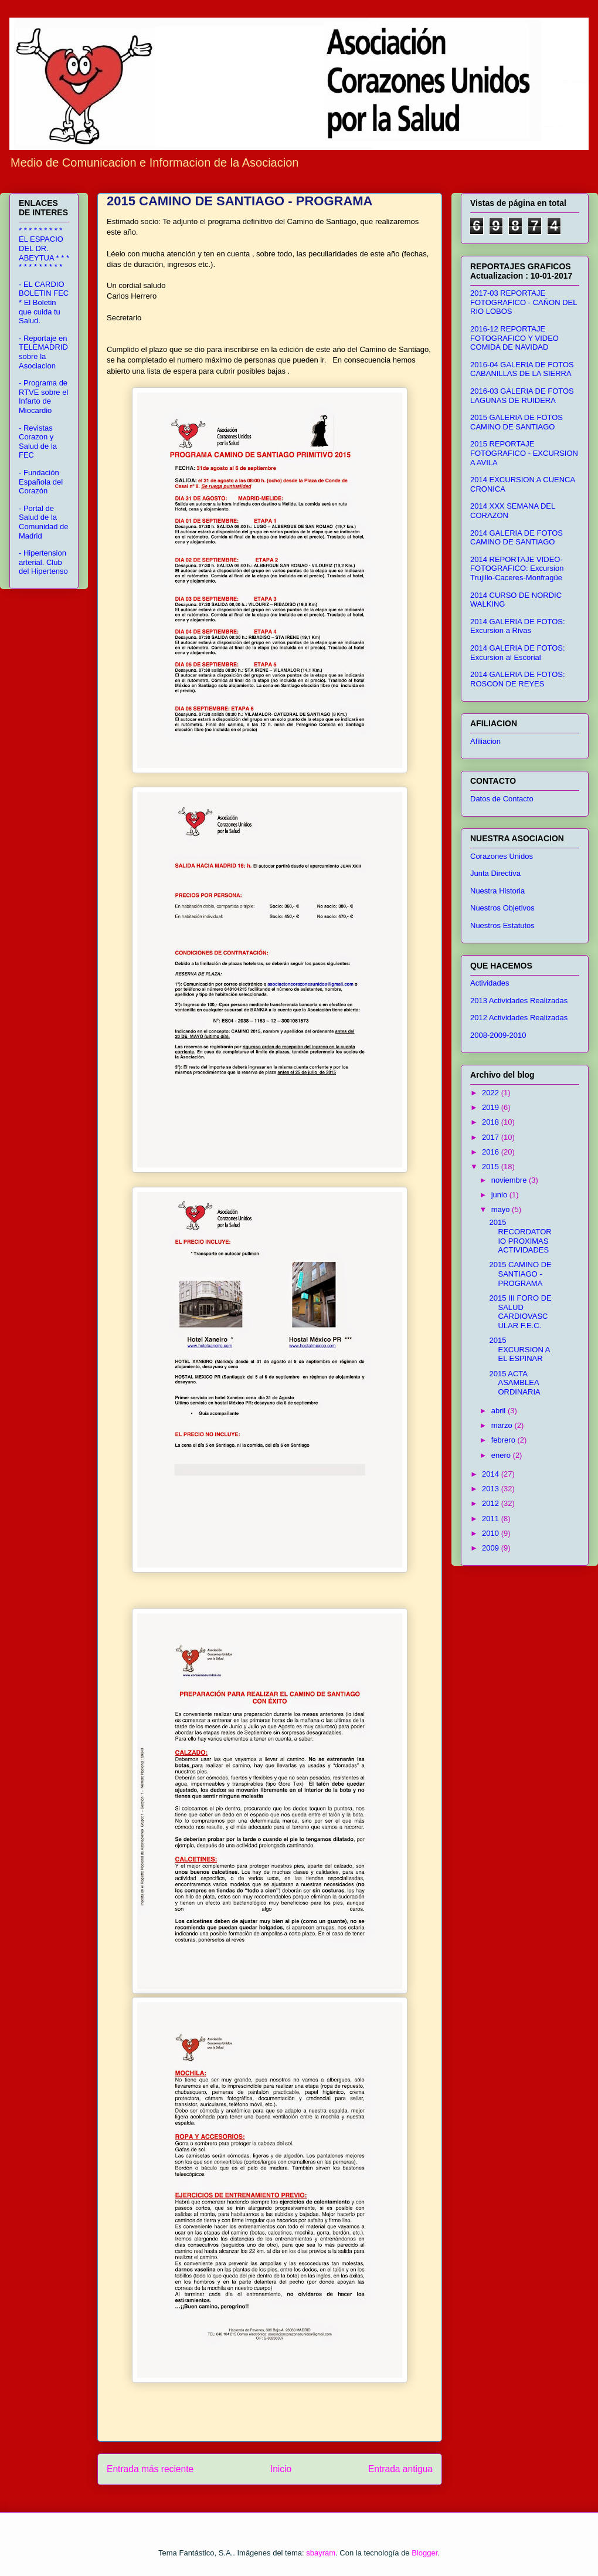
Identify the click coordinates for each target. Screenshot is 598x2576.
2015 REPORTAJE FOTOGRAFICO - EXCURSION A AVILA (524, 452)
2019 (491, 1107)
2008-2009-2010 (498, 1035)
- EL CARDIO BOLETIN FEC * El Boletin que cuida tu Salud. (44, 302)
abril (499, 1410)
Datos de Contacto (502, 798)
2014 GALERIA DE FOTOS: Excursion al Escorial (517, 653)
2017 (491, 1137)
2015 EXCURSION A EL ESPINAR (519, 1349)
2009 (491, 1547)
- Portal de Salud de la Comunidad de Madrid (44, 522)
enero (502, 1455)
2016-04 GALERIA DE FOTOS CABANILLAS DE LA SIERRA (522, 369)
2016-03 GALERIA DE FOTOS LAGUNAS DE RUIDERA (522, 396)
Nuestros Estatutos (502, 925)
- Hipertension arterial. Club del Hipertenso (43, 562)
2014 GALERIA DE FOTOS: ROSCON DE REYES (517, 679)
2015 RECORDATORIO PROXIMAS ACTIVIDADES (520, 1236)
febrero (504, 1440)
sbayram (320, 2552)
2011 (491, 1518)
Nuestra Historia (497, 890)
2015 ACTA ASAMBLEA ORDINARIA (514, 1382)
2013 (491, 1488)
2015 (491, 1166)
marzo (503, 1425)
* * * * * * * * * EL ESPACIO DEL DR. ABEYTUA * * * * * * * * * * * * (44, 248)
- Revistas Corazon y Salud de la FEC (38, 442)
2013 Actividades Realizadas (519, 1000)
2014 (491, 1474)
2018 (491, 1122)
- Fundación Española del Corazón (41, 481)
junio (500, 1194)
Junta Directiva (495, 873)
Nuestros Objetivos (502, 907)
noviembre (510, 1180)
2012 (491, 1503)
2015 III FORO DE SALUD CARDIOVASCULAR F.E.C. (520, 1312)
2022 (491, 1092)
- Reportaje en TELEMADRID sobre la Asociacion (43, 352)
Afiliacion (485, 741)
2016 (491, 1151)
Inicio (280, 2469)
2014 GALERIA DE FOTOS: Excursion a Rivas (517, 626)
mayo (501, 1209)
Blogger (424, 2552)
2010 (491, 1533)
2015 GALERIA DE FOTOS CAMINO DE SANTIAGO (516, 422)
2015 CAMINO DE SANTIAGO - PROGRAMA (520, 1273)
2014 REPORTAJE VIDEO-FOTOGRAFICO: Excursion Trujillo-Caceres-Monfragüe (516, 568)
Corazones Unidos (501, 856)
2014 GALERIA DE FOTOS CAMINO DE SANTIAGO (516, 538)
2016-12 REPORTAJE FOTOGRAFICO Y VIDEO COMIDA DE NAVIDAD (514, 337)
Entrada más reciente (150, 2469)
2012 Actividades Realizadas (519, 1017)
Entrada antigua (400, 2469)
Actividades (489, 983)
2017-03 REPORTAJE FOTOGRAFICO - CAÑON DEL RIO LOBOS (523, 302)
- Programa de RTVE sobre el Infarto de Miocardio (43, 396)
